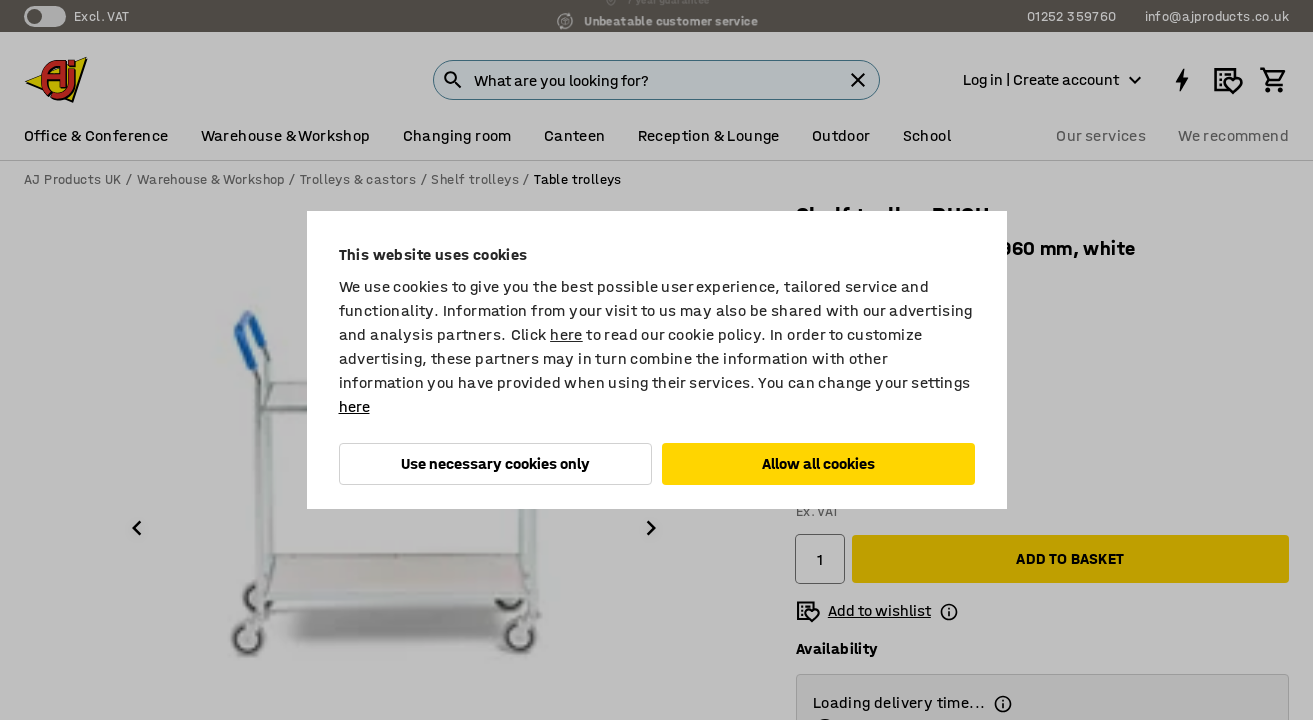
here (566, 334)
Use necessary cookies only (495, 463)
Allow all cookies (818, 463)
